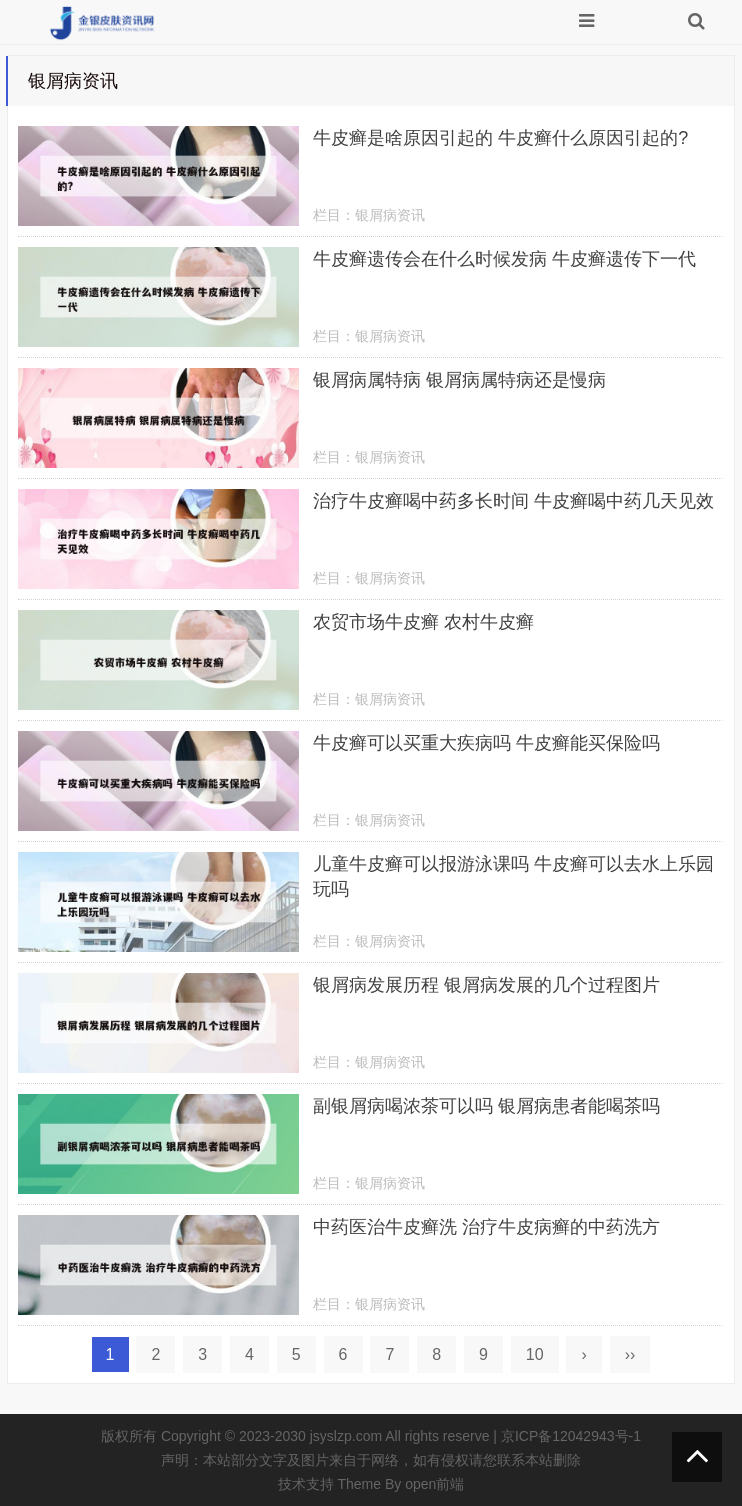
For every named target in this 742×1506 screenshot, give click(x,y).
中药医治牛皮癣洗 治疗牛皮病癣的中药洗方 (486, 1227)
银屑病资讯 (390, 215)
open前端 (434, 1484)
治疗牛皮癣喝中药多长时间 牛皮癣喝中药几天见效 (513, 501)
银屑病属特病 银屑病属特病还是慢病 (459, 380)
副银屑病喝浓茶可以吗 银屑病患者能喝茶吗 (486, 1106)
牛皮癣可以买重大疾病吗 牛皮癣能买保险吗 (486, 743)
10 (535, 1354)
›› (630, 1354)
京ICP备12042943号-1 (571, 1436)
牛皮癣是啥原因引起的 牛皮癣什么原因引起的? (500, 138)
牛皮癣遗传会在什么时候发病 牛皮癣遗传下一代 (504, 259)
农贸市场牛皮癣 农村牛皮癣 (423, 622)
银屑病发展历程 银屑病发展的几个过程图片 (486, 985)
